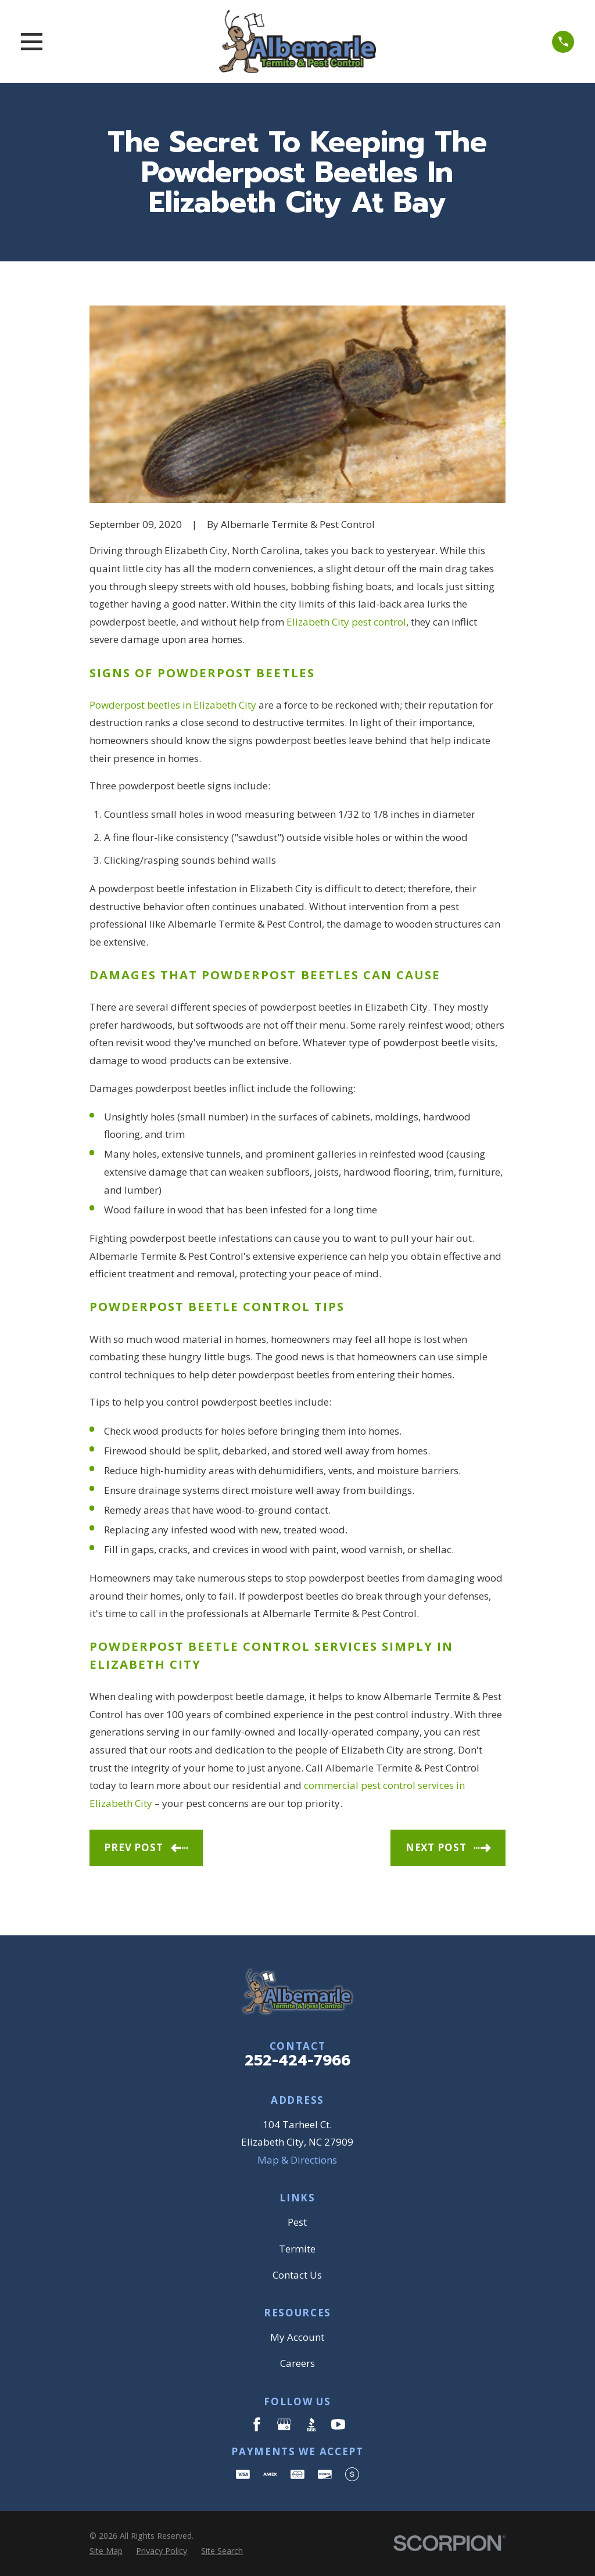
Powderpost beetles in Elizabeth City (172, 705)
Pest (297, 2222)
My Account (297, 2337)
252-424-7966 (297, 2060)
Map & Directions (297, 2160)
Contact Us (297, 2275)
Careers (297, 2363)
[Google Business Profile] (284, 2424)
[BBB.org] (311, 2424)
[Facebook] (257, 2424)
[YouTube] (338, 2424)
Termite (297, 2248)
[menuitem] (106, 2551)
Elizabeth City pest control (346, 621)
